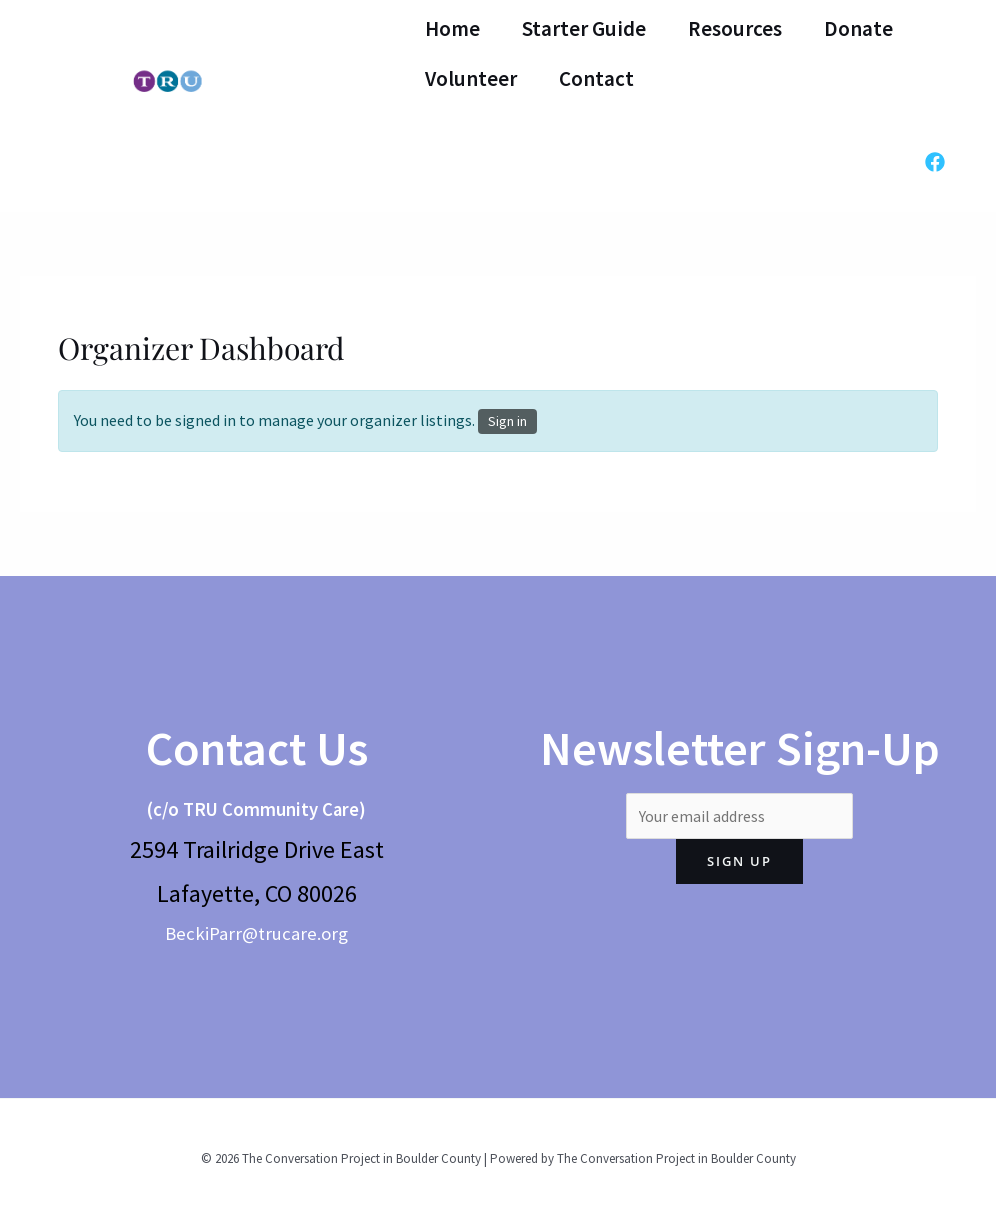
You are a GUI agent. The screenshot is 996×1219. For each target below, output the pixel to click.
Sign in (507, 421)
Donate (858, 28)
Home (452, 28)
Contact (596, 78)
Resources (735, 28)
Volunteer (471, 78)
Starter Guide (584, 28)
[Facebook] (935, 162)
